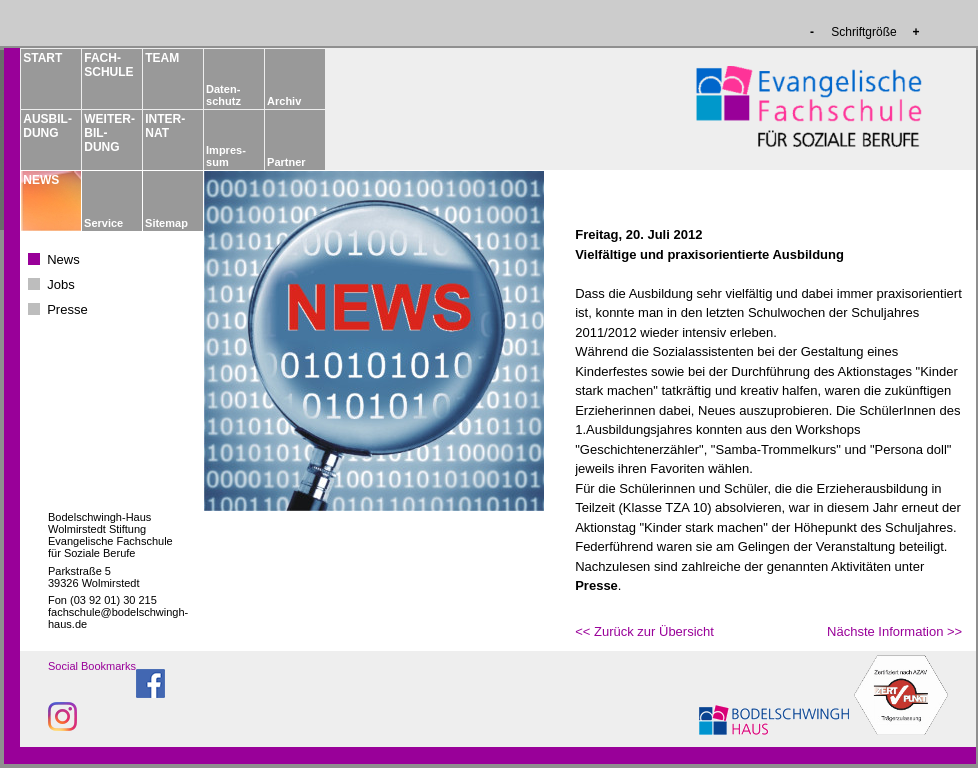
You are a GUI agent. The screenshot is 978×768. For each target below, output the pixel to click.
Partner (286, 162)
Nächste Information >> (894, 631)
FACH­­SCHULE (108, 65)
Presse (67, 309)
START (42, 58)
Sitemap (166, 223)
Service (103, 223)
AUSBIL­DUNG (47, 126)
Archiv (284, 101)
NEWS (41, 180)
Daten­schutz (223, 95)
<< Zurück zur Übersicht (644, 631)
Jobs (60, 284)
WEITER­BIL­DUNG (108, 133)
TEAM (162, 58)
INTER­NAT (165, 126)
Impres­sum (226, 156)
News (63, 259)
